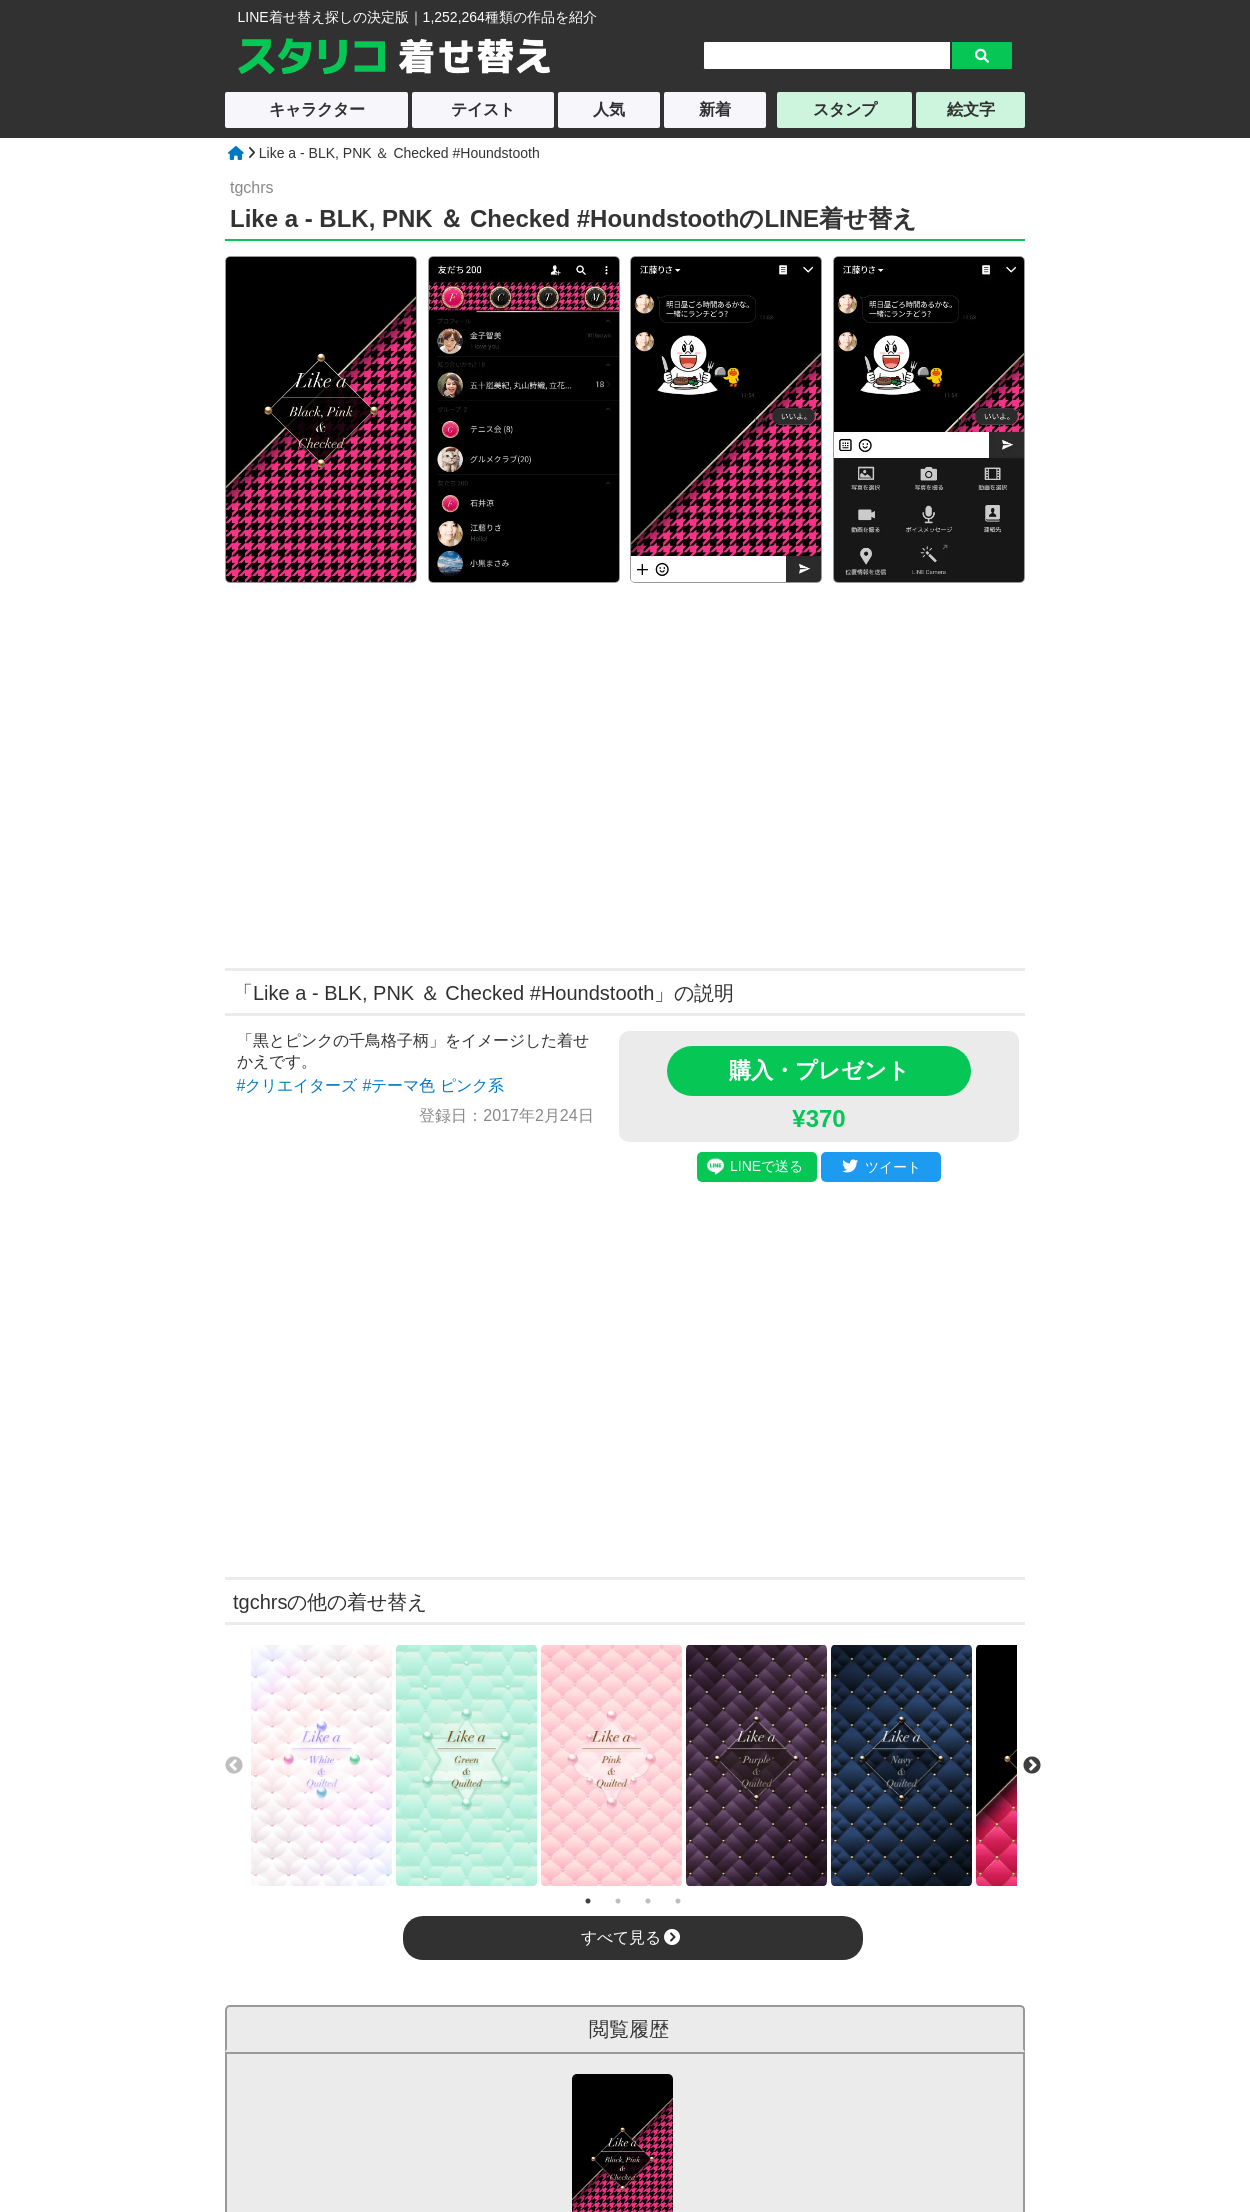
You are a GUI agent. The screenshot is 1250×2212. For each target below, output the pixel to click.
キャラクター (317, 109)
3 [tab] (648, 1901)
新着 (715, 109)
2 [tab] (618, 1901)
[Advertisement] (433, 773)
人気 (609, 109)
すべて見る (630, 1937)
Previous (234, 1766)
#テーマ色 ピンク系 (432, 1085)
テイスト (483, 109)
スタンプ (845, 109)
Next (1032, 1766)
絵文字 (971, 109)
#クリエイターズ (297, 1085)
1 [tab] (588, 1901)
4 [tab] (678, 1901)
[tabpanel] (321, 1765)
